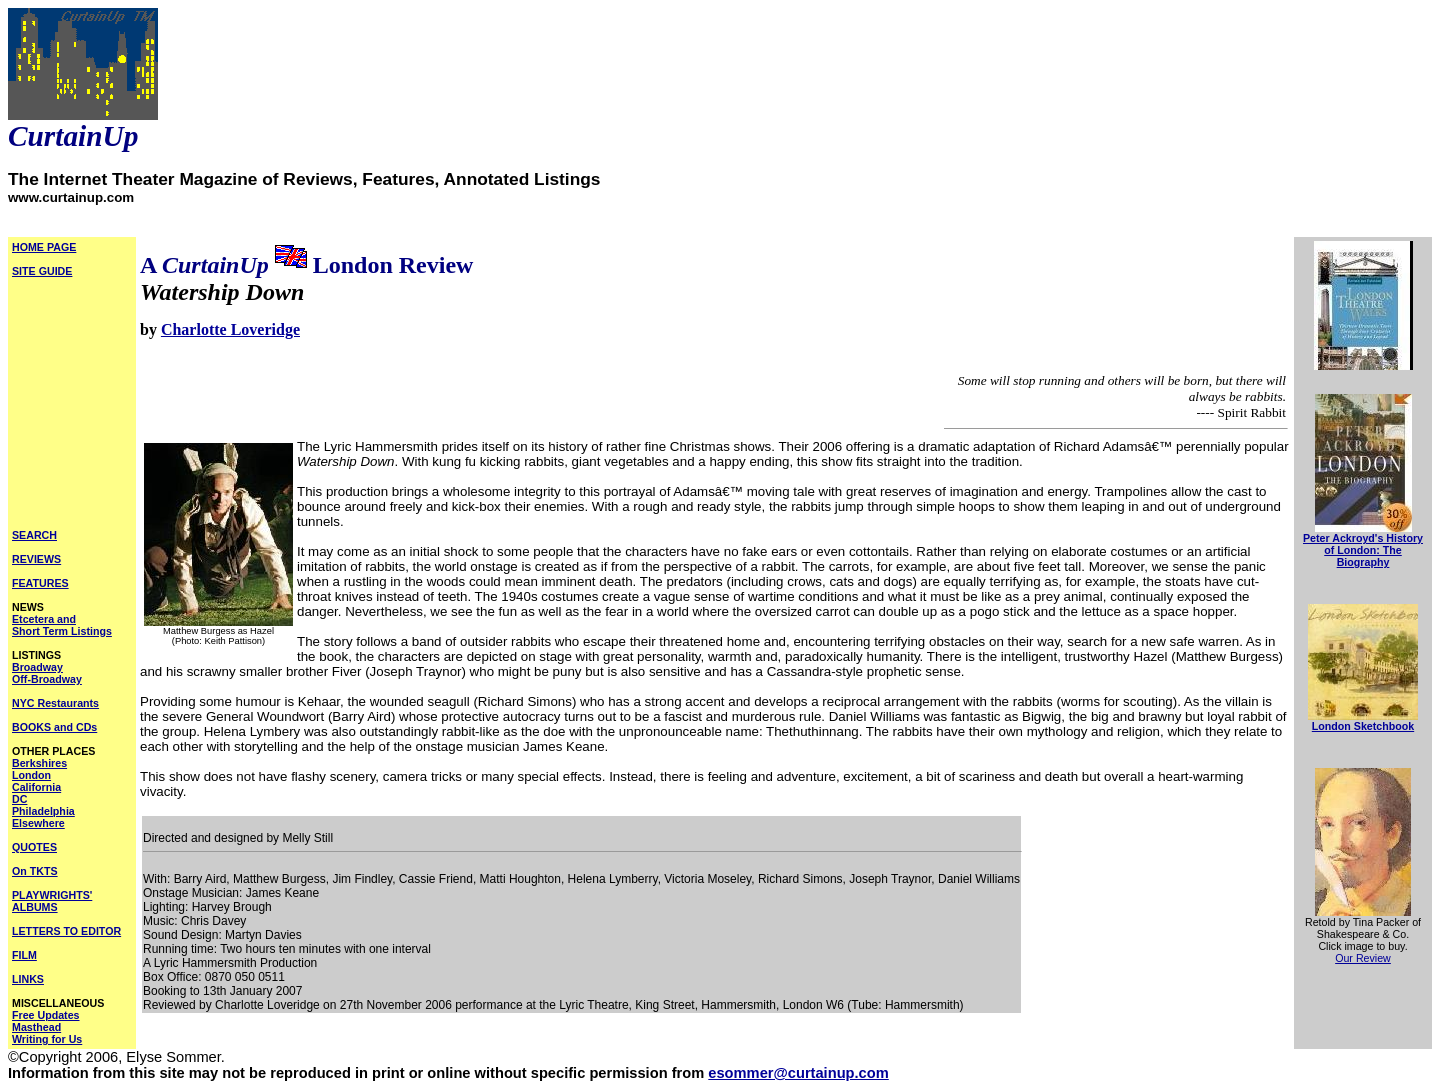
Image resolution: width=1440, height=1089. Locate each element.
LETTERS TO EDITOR (66, 931)
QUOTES (34, 847)
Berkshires (39, 763)
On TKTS (35, 871)
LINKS (28, 979)
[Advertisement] (72, 409)
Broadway (37, 667)
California (36, 787)
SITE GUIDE (42, 271)
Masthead (36, 1027)
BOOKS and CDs (54, 727)
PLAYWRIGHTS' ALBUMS (52, 901)
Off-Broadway (47, 679)
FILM (24, 955)
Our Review (1363, 958)
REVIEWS (36, 559)
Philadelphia (43, 811)
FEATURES (40, 583)
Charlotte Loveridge (230, 329)
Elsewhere (38, 823)
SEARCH (34, 535)
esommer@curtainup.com (798, 1073)
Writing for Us (47, 1039)
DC (19, 799)
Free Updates (46, 1015)
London (31, 775)
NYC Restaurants (55, 703)
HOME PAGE (44, 247)
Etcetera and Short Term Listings (62, 625)
